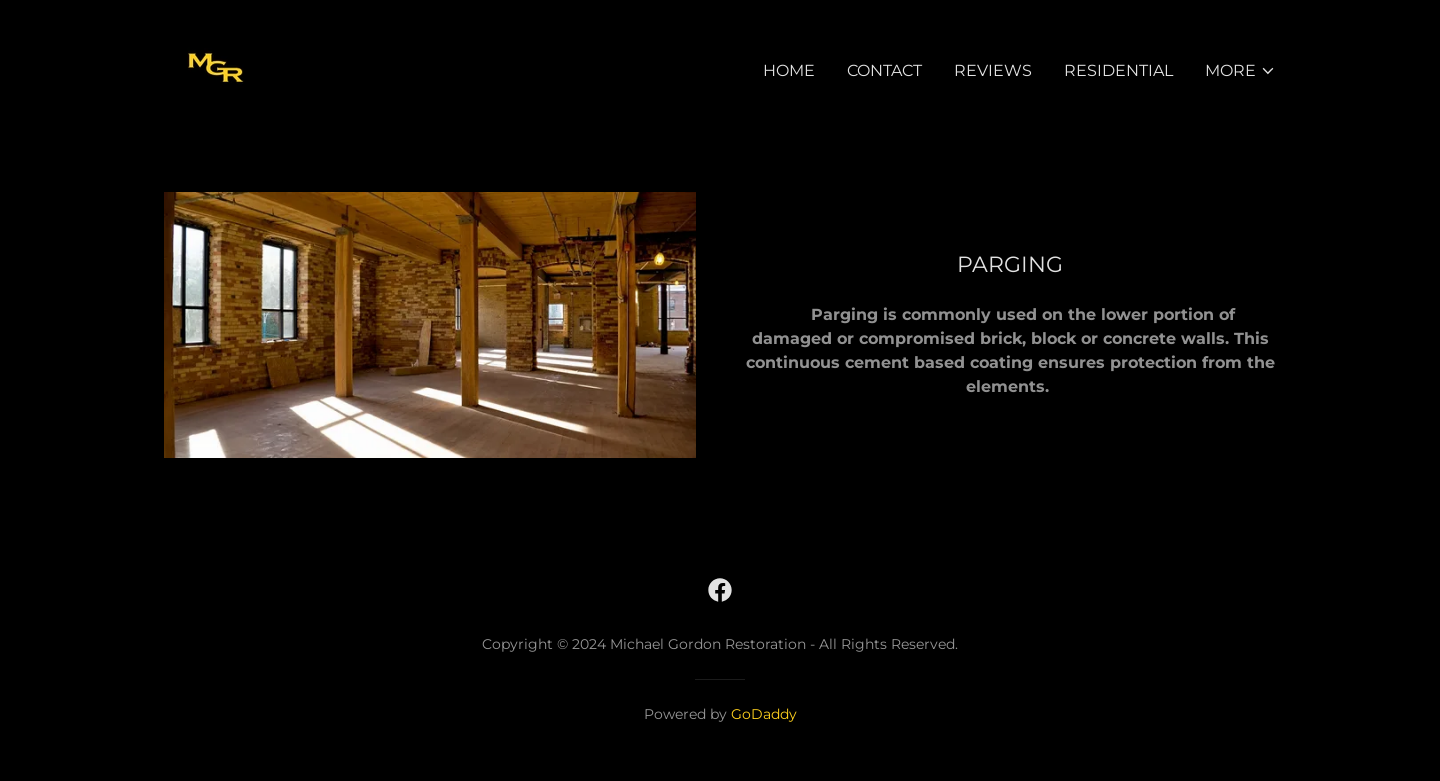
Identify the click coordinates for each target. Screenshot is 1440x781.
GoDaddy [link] (764, 714)
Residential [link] (1118, 70)
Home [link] (789, 70)
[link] (216, 66)
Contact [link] (884, 70)
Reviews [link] (993, 70)
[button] (1240, 71)
